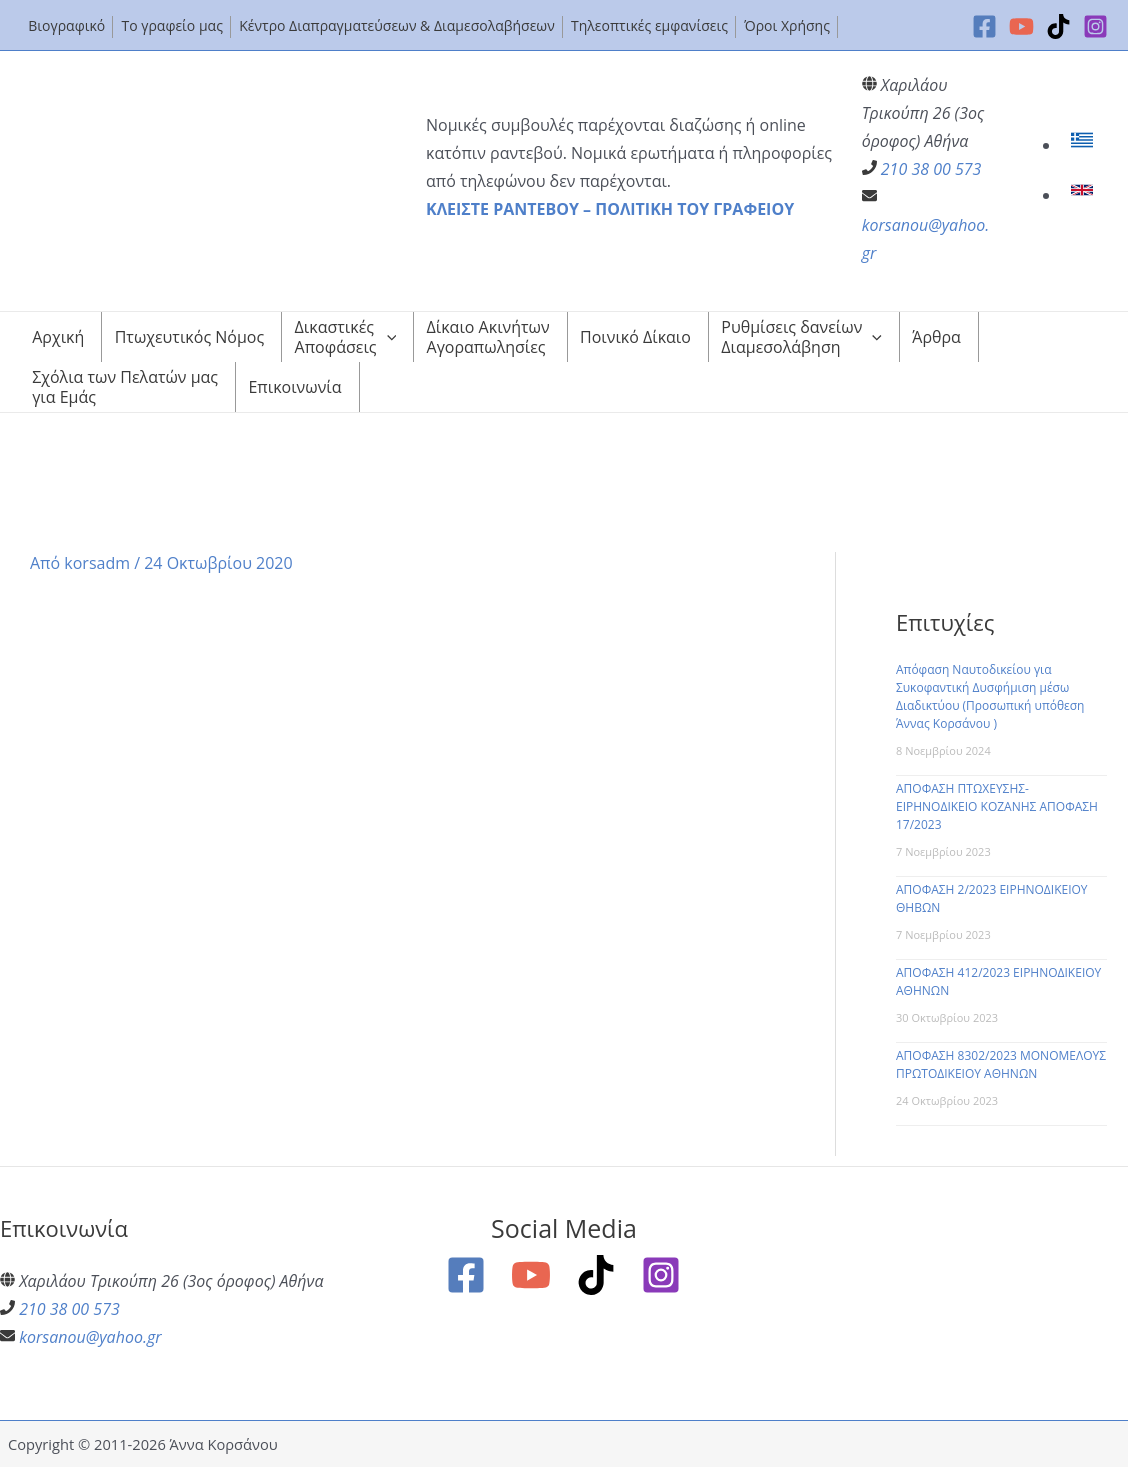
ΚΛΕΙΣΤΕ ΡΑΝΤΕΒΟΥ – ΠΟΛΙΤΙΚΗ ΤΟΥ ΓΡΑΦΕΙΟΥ (610, 209)
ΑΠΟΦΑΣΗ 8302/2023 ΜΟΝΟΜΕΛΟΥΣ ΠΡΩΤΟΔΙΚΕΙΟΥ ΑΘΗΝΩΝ (1001, 1064)
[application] (387, 337)
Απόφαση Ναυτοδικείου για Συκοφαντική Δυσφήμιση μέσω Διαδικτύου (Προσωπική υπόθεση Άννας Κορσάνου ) (990, 696)
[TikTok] (1058, 26)
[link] (1084, 145)
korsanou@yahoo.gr (90, 1337)
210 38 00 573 (931, 169)
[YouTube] (1021, 26)
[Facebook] (984, 26)
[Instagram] (1095, 26)
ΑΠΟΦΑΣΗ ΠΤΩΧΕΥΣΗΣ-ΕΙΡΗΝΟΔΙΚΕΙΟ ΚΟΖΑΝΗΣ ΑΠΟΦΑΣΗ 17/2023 (997, 806)
